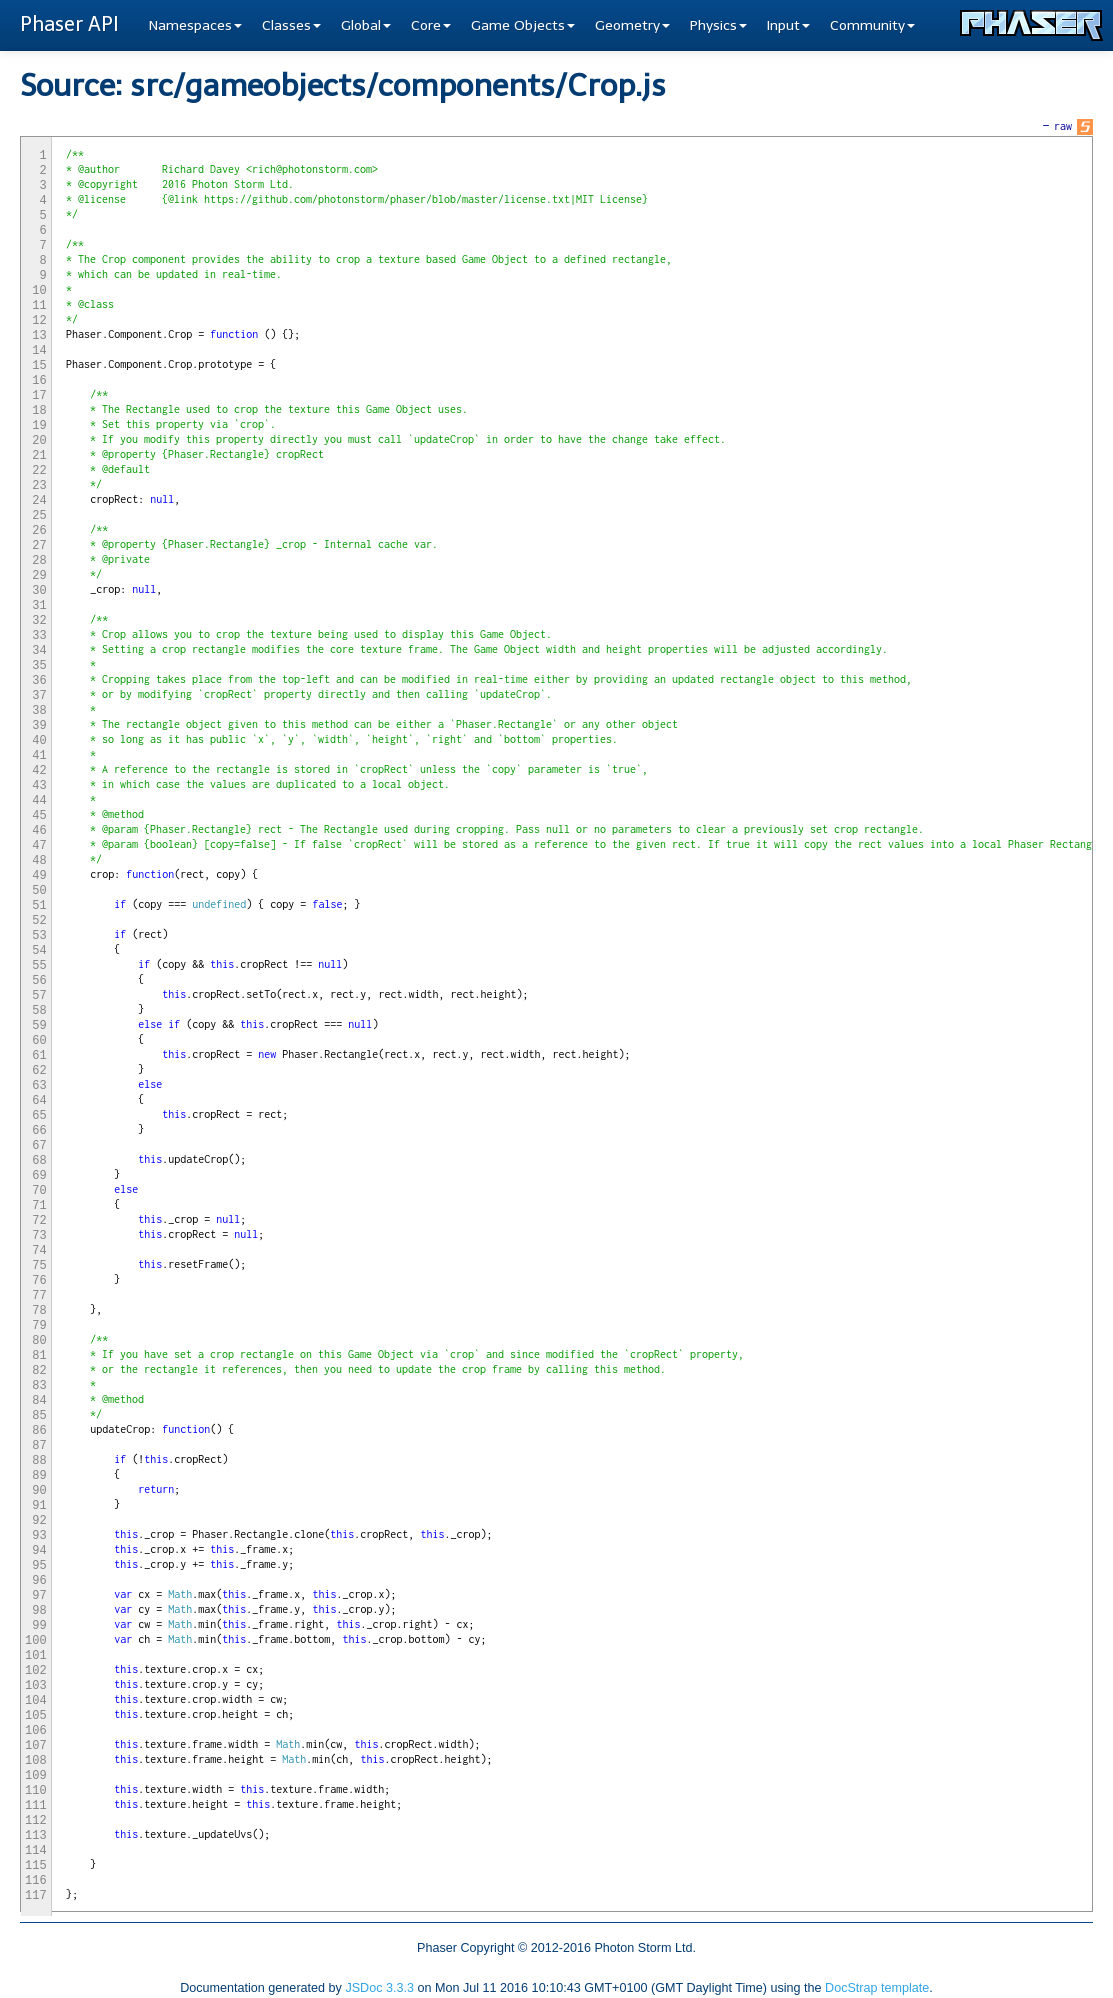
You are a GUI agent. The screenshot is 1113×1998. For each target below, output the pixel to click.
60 (39, 1041)
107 (36, 1746)
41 (39, 756)
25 (39, 516)
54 (39, 951)
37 (39, 696)
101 (36, 1656)
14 (39, 351)
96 (39, 1581)
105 (36, 1716)
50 (39, 891)
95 (39, 1566)
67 (39, 1146)
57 (39, 996)
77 (39, 1296)
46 (39, 831)
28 (39, 561)
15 (39, 366)
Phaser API (69, 24)
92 (39, 1521)
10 (39, 291)
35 (39, 666)
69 (39, 1176)
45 (39, 816)
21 (39, 456)
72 (39, 1221)
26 (39, 531)
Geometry (632, 25)
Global (366, 25)
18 (39, 411)
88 (39, 1461)
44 (39, 801)
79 (39, 1326)
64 (39, 1101)
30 (39, 591)
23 (39, 486)
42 (39, 771)
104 (36, 1701)
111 (36, 1806)
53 (39, 936)
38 (39, 711)
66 (39, 1131)
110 (36, 1791)
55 (39, 966)
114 (36, 1851)
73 (39, 1236)
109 (36, 1776)
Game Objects (523, 25)
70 (39, 1191)
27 (39, 546)
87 (39, 1446)
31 (39, 606)
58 (39, 1011)
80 (39, 1341)
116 (36, 1881)
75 (39, 1266)
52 (39, 921)
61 (39, 1056)
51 (39, 906)
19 (39, 426)
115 (36, 1866)
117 (36, 1896)
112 (36, 1821)
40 (39, 741)
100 (36, 1641)
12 (39, 321)
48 (39, 861)
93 (39, 1536)
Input (788, 25)
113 (36, 1836)
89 (39, 1476)
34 (39, 651)
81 (39, 1356)
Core (431, 25)
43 (39, 786)
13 (39, 336)
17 (39, 396)
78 (39, 1311)
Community (872, 25)
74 (39, 1251)
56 (39, 981)
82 (39, 1371)
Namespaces (195, 25)
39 (39, 726)
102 (36, 1671)
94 (39, 1551)
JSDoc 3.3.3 (379, 1988)
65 (39, 1116)
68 (39, 1161)
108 (36, 1761)
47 (39, 846)
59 (39, 1026)
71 (39, 1206)
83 (39, 1386)
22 (39, 471)
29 (39, 576)
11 (39, 306)
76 (39, 1281)
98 (39, 1611)
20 (39, 441)
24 (39, 501)
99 (39, 1626)
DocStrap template (877, 1988)
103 (36, 1686)
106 (36, 1731)
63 (39, 1086)
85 (39, 1416)
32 (39, 621)
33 (39, 636)
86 (39, 1431)
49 (39, 876)
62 (39, 1071)
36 (39, 681)
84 (39, 1401)
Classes (291, 25)
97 (39, 1596)
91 (39, 1506)
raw (1063, 126)
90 (39, 1491)
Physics (718, 25)
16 (39, 381)
